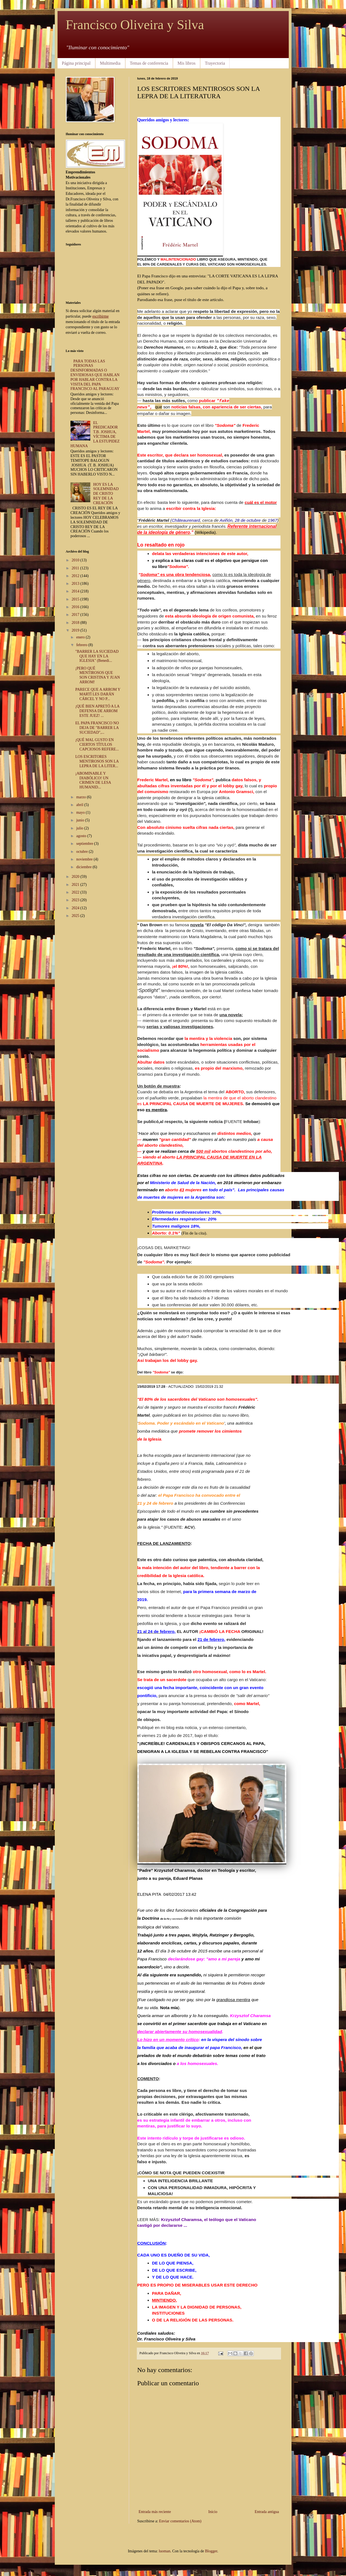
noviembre (85, 859)
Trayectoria (215, 63)
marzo (81, 797)
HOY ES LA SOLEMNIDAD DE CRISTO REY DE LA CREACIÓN (106, 493)
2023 (76, 900)
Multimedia (110, 63)
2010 (76, 560)
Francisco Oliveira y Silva (135, 24)
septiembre (85, 844)
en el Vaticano (210, 1423)
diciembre (84, 867)
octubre (82, 851)
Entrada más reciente (155, 2512)
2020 (76, 877)
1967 (272, 520)
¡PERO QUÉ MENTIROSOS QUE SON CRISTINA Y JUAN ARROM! (97, 675)
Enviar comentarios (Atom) (180, 2521)
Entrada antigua (267, 2512)
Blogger (211, 2551)
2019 (76, 630)
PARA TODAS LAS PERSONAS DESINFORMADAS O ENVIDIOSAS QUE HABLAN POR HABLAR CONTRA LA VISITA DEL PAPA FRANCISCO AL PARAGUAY (94, 375)
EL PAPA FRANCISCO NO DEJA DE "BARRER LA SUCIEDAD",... (97, 727)
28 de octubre (248, 520)
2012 (76, 576)
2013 (76, 583)
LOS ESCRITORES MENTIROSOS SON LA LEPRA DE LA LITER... (96, 761)
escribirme (100, 316)
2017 (76, 615)
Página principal (76, 63)
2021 (76, 885)
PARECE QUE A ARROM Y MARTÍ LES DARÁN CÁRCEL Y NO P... (97, 694)
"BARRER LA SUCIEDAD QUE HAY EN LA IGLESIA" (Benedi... (96, 656)
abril (80, 805)
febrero (82, 645)
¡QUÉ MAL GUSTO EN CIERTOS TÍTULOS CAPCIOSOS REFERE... (97, 744)
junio (80, 820)
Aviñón (226, 520)
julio (80, 828)
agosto (81, 836)
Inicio (212, 2512)
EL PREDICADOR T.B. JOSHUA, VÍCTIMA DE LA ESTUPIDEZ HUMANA (95, 434)
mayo (81, 812)
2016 (76, 607)
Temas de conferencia (149, 63)
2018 (76, 623)
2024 (76, 908)
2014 (76, 591)
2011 (76, 568)
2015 (76, 599)
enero (81, 637)
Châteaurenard (186, 520)
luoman (164, 2551)
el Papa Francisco (176, 1495)
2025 (76, 916)
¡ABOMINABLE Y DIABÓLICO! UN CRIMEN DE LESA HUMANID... (93, 780)
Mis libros (186, 63)
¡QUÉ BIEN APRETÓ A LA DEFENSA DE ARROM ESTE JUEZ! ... (97, 711)
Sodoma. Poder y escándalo (167, 1423)
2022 (76, 892)
